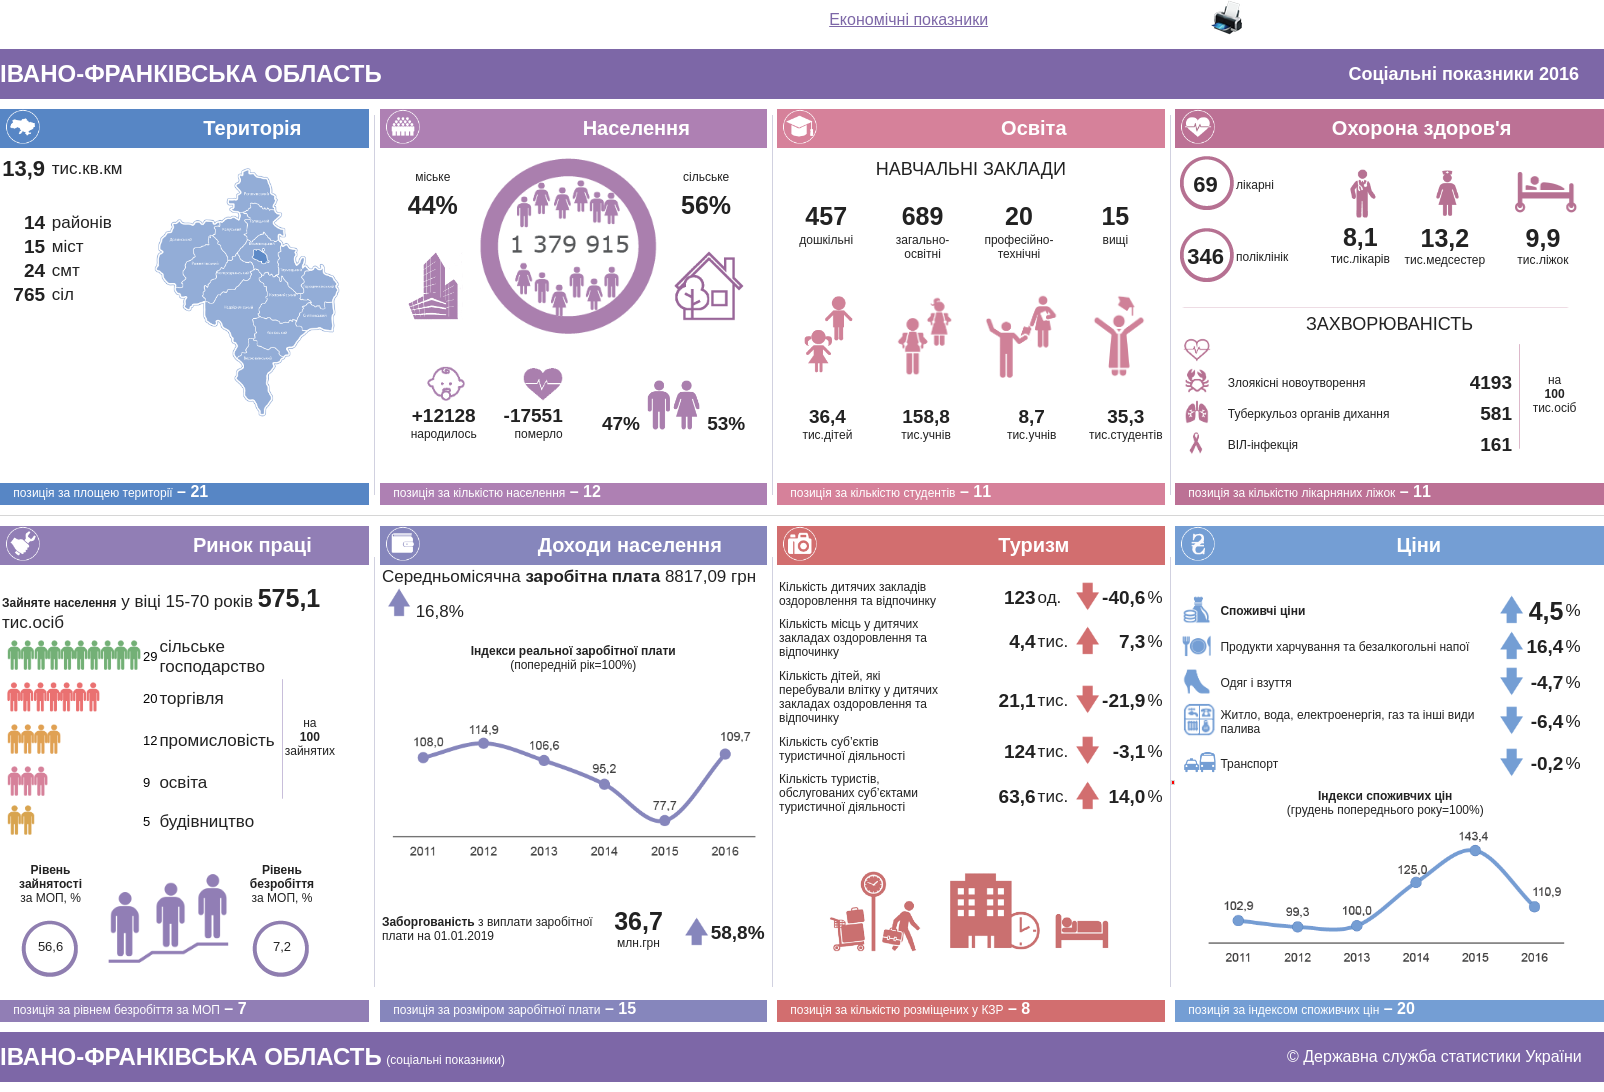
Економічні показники (908, 19)
